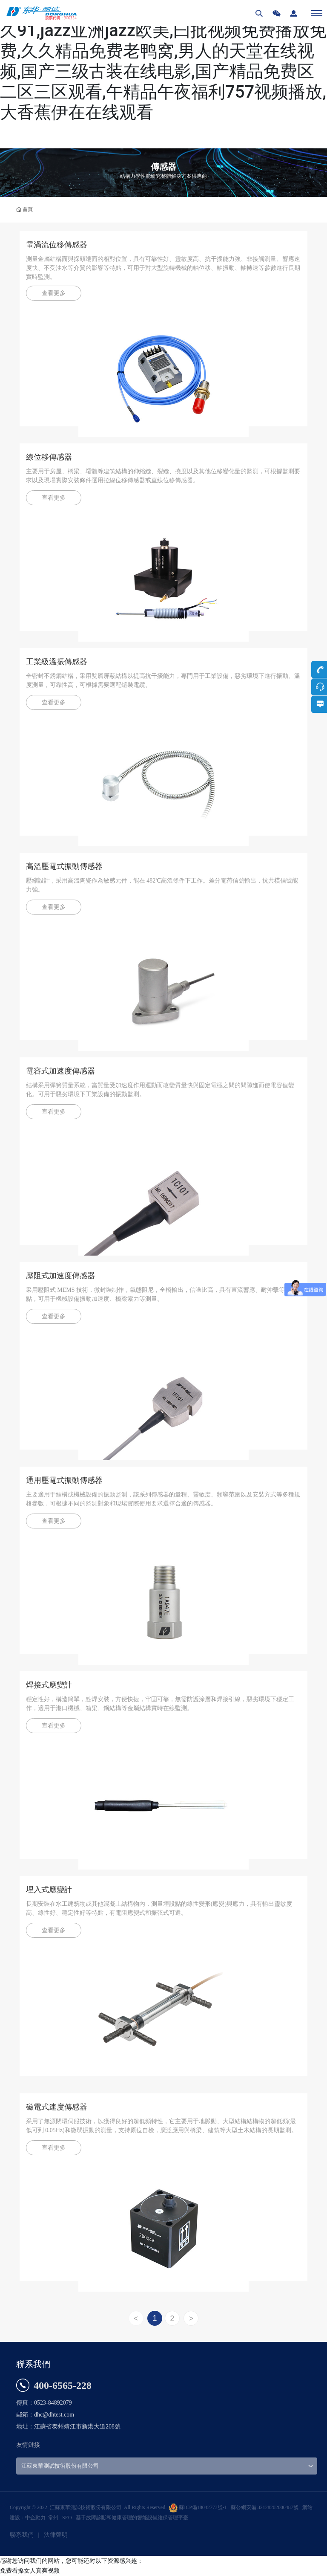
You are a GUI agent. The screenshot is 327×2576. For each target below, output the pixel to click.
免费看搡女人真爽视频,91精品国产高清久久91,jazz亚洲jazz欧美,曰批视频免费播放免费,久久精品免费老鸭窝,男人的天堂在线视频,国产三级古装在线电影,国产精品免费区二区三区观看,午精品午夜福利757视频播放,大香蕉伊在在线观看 (163, 61)
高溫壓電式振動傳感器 (64, 866)
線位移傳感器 (49, 457)
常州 (53, 2518)
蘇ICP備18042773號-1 (203, 2507)
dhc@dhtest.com (54, 2414)
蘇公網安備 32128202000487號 (264, 2507)
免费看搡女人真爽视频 (30, 2570)
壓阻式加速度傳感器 (60, 1275)
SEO (67, 2518)
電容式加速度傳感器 (60, 1071)
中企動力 (35, 2518)
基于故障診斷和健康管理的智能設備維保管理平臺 (132, 2518)
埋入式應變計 (49, 1889)
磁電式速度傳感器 (56, 2107)
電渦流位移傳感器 (56, 244)
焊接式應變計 (49, 1685)
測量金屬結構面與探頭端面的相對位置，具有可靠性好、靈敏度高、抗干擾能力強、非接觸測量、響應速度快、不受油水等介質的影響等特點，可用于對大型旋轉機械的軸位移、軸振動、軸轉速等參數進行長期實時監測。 (163, 268)
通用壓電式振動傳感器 (64, 1480)
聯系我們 (22, 2535)
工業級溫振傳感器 (56, 661)
